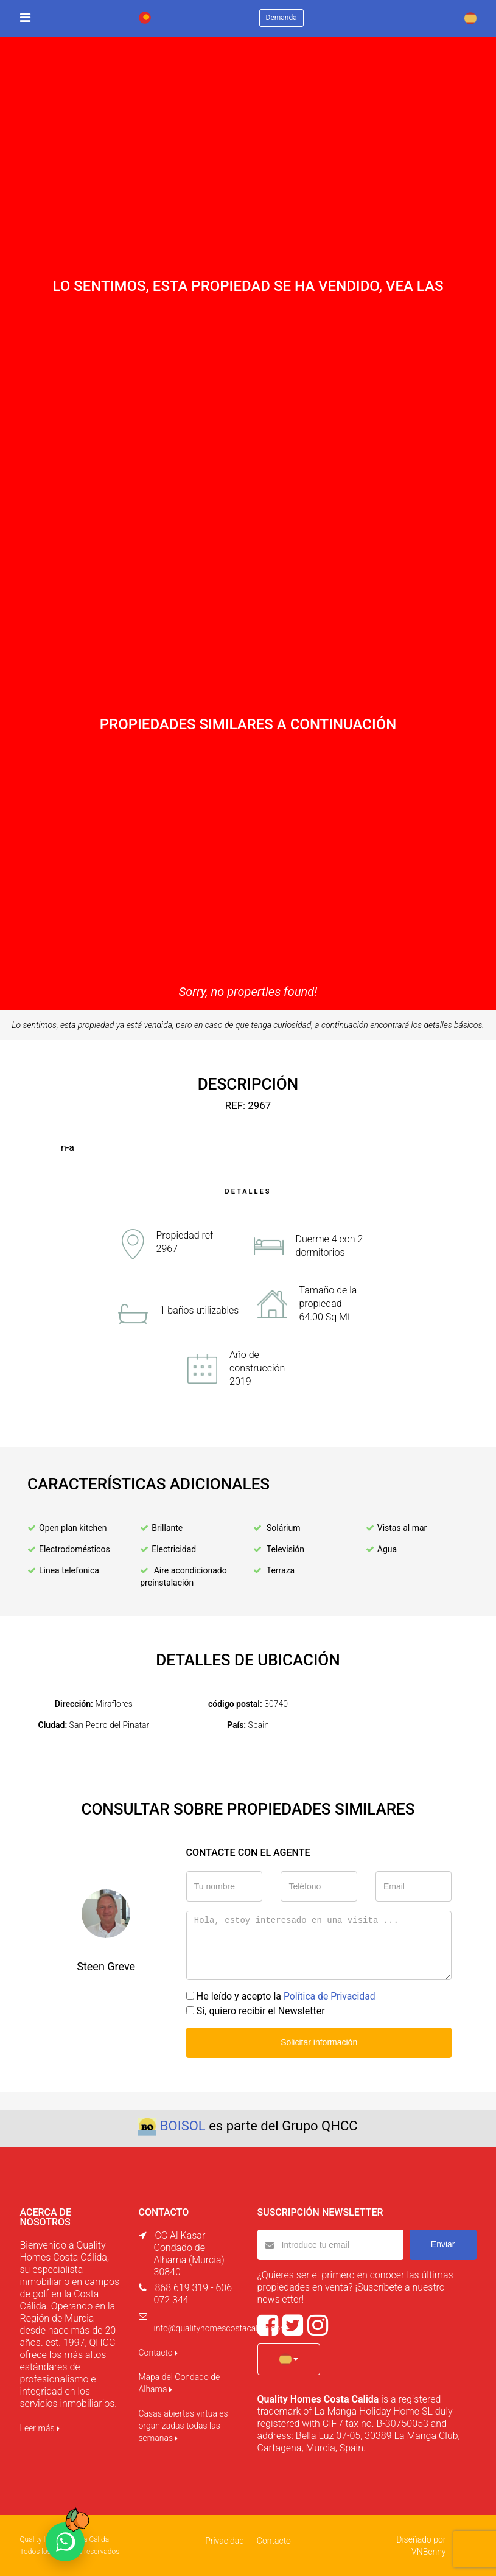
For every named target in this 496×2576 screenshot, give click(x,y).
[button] (288, 2359)
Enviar (443, 2244)
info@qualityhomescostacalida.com (221, 2328)
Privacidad (224, 2541)
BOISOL (183, 2125)
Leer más (40, 2428)
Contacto (158, 2352)
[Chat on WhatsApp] (65, 2541)
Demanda (281, 17)
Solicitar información (319, 2042)
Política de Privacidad (330, 1996)
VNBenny (428, 2552)
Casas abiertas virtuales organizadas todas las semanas (183, 2426)
